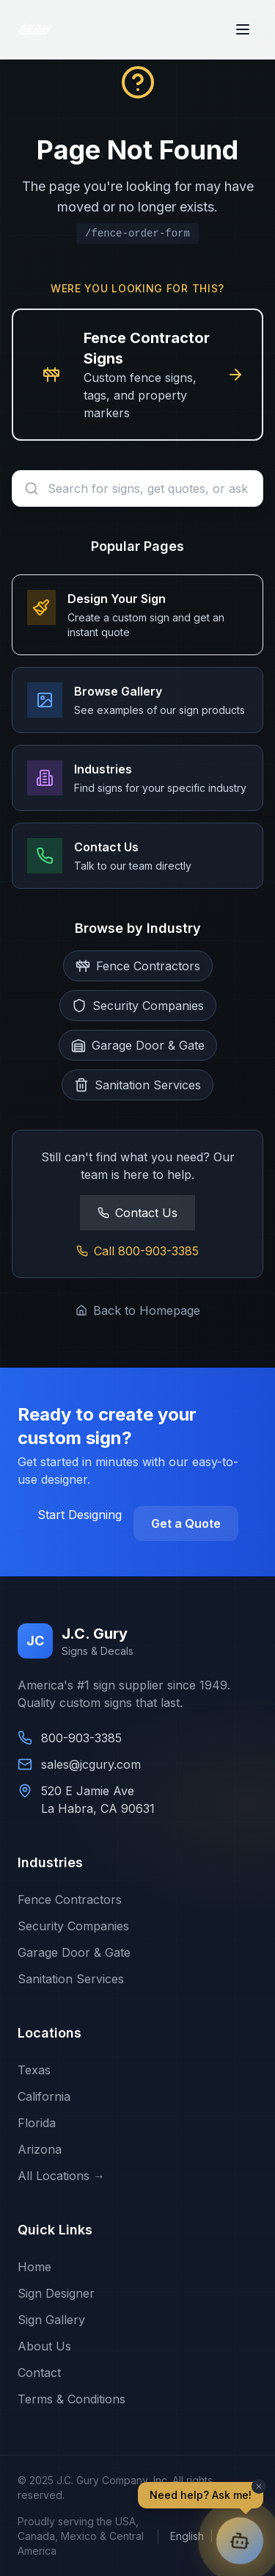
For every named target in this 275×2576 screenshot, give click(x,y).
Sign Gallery (51, 2319)
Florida (37, 2122)
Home (34, 2266)
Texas (34, 2070)
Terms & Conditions (71, 2399)
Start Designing (79, 1514)
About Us (44, 2346)
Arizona (40, 2149)
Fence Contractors (70, 1899)
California (44, 2096)
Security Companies (73, 1926)
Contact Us (137, 1212)
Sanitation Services (71, 1978)
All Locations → (61, 2175)
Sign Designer (56, 2293)
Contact (39, 2372)
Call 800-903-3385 (137, 1251)
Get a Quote (186, 1523)
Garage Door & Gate (74, 1952)
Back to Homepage (138, 1310)
